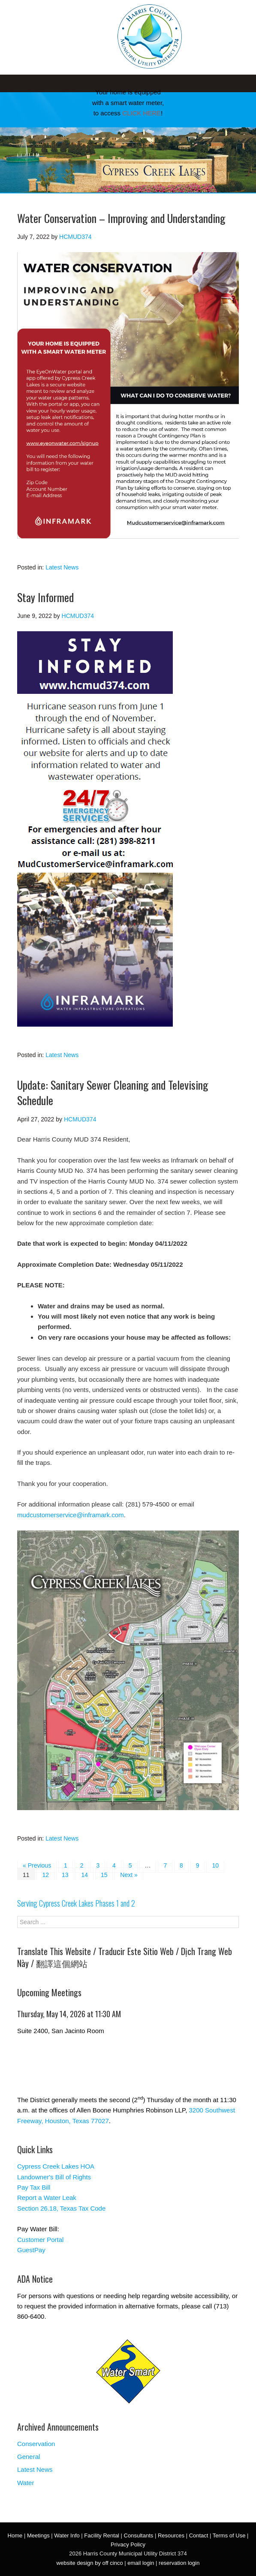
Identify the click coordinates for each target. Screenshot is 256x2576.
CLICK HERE (141, 113)
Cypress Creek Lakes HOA (55, 2166)
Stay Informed (45, 597)
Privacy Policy (128, 2544)
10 (215, 1865)
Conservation (36, 2443)
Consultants (139, 2535)
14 (84, 1874)
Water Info (66, 2535)
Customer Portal (40, 2239)
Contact (198, 2535)
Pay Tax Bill (33, 2187)
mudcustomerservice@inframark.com (70, 1514)
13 (65, 1874)
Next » (128, 1874)
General (28, 2456)
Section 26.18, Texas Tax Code (61, 2208)
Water (25, 2482)
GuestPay (31, 2250)
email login (140, 2563)
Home (15, 2535)
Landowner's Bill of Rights (54, 2177)
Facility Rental (101, 2535)
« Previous (37, 1865)
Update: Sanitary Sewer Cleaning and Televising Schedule (112, 1092)
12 (45, 1874)
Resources (171, 2535)
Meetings (38, 2535)
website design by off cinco (90, 2563)
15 (104, 1874)
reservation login (179, 2563)
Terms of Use (229, 2535)
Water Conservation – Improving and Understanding (121, 218)
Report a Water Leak (46, 2197)
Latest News (61, 567)
